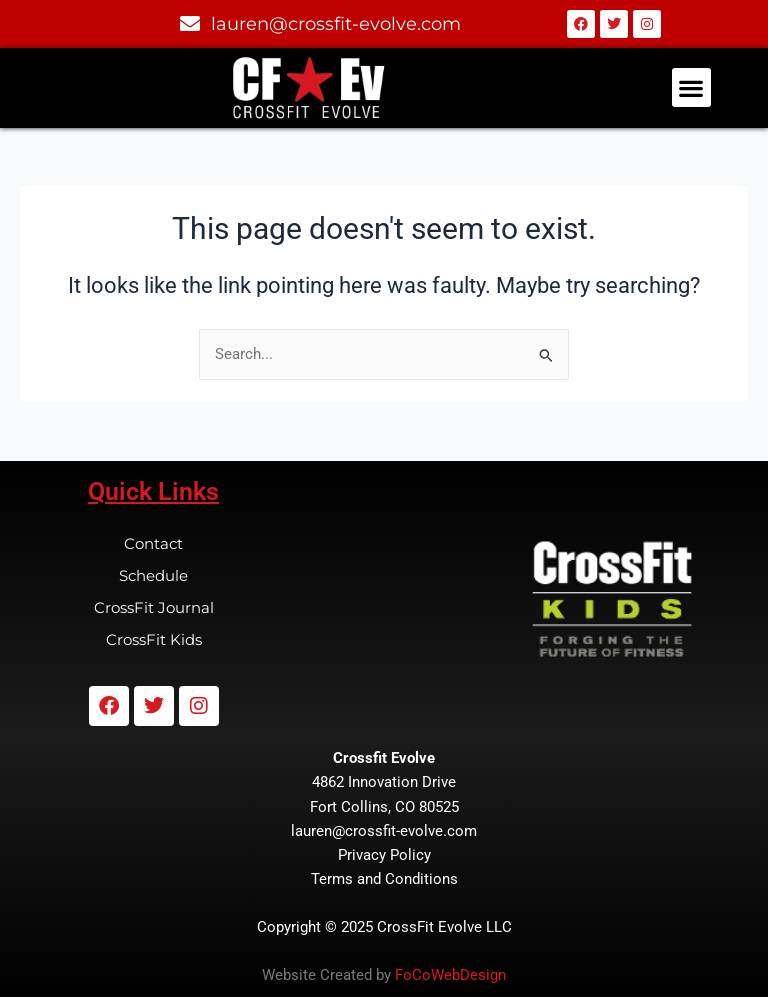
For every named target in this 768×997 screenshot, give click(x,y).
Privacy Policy (384, 855)
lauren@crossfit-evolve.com (384, 831)
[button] (691, 87)
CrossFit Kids (154, 640)
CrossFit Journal (154, 608)
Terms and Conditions (384, 879)
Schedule (153, 576)
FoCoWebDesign (450, 975)
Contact (153, 544)
